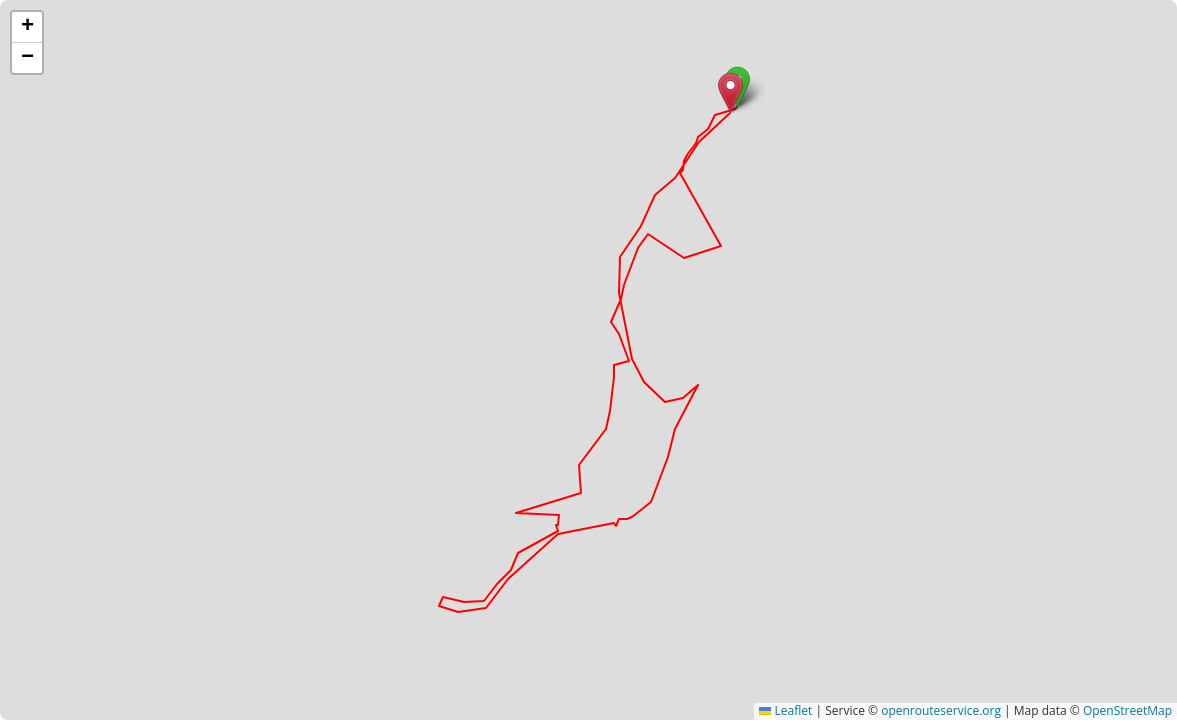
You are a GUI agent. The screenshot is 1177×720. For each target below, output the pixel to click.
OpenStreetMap (1127, 710)
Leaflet (785, 710)
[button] (730, 92)
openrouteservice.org (941, 710)
